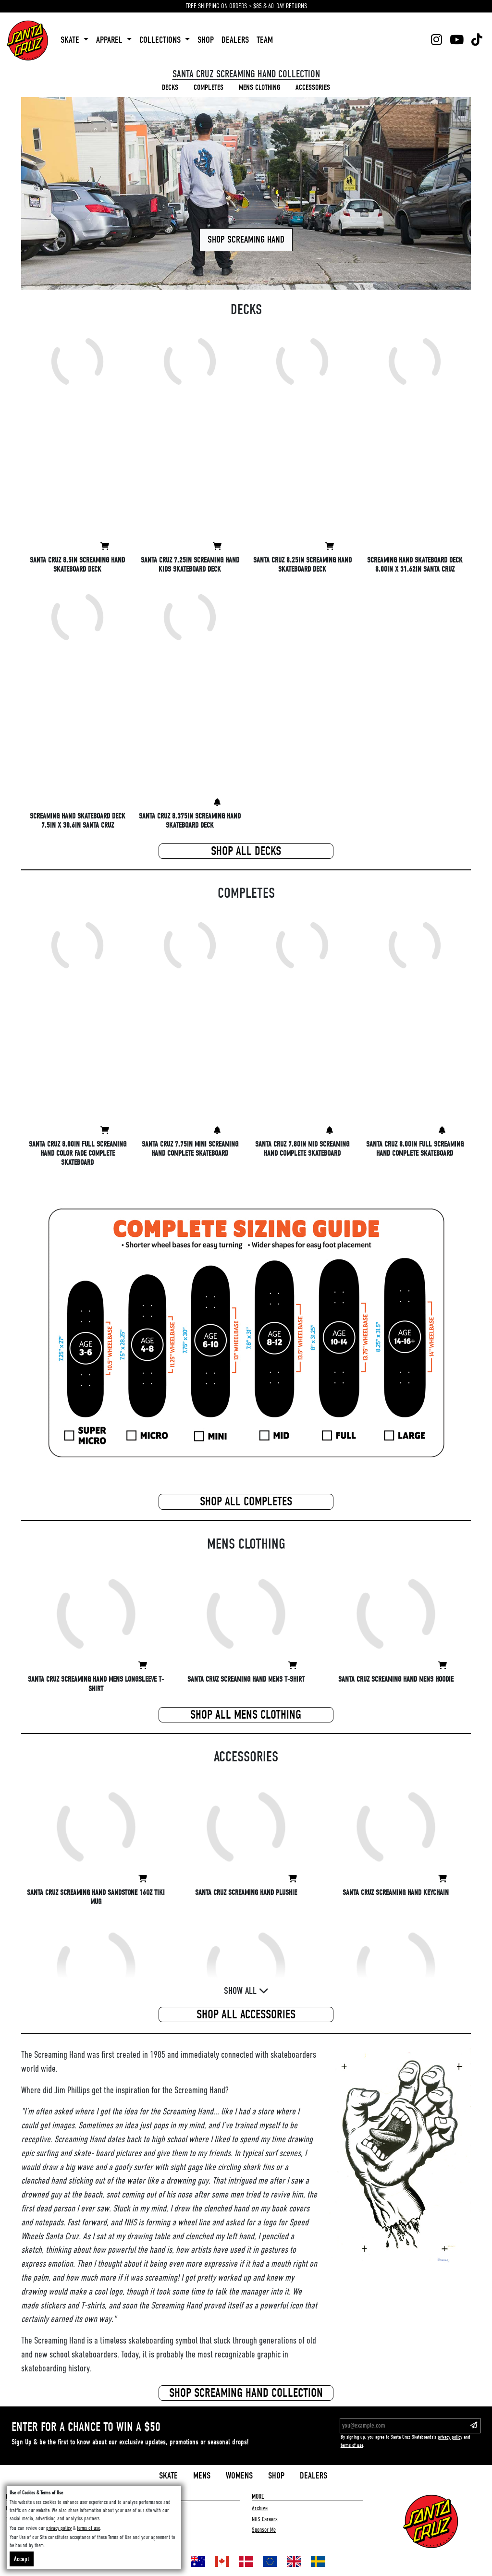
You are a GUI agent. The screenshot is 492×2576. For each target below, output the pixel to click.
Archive (260, 2508)
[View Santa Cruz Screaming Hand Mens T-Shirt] (292, 1666)
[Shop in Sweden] (318, 2561)
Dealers (313, 2475)
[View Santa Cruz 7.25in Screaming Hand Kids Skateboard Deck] (217, 546)
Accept (21, 2559)
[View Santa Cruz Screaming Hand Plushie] (292, 1879)
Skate (168, 2475)
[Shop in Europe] (270, 2561)
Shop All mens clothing (245, 1715)
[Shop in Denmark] (246, 2561)
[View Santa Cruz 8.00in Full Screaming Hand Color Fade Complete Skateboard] (104, 1130)
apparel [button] (110, 40)
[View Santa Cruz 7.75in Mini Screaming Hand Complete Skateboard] (217, 1130)
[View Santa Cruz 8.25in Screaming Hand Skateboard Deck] (329, 546)
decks (170, 87)
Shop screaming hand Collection (246, 2393)
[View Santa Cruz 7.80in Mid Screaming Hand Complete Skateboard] (329, 1130)
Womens (239, 2475)
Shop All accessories (246, 2014)
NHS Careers (265, 2519)
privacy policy (450, 2437)
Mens (201, 2475)
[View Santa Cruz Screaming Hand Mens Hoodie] (442, 1666)
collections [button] (161, 40)
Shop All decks (246, 851)
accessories (312, 87)
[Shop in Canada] (222, 2561)
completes (208, 87)
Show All (246, 1990)
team (265, 40)
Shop (276, 2475)
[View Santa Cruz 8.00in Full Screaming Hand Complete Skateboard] (442, 1130)
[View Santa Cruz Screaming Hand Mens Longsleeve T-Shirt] (142, 1666)
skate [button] (71, 40)
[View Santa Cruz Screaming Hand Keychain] (442, 1879)
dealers (235, 40)
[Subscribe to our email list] (474, 2425)
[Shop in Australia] (198, 2561)
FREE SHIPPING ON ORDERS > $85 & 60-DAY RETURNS (246, 6)
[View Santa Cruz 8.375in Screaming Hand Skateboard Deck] (217, 802)
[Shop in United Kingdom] (294, 2561)
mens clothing (259, 87)
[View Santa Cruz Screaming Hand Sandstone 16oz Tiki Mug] (142, 1879)
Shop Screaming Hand (246, 239)
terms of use (352, 2445)
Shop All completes (246, 1501)
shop (205, 40)
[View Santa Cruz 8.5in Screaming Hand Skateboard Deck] (104, 546)
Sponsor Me (264, 2529)
